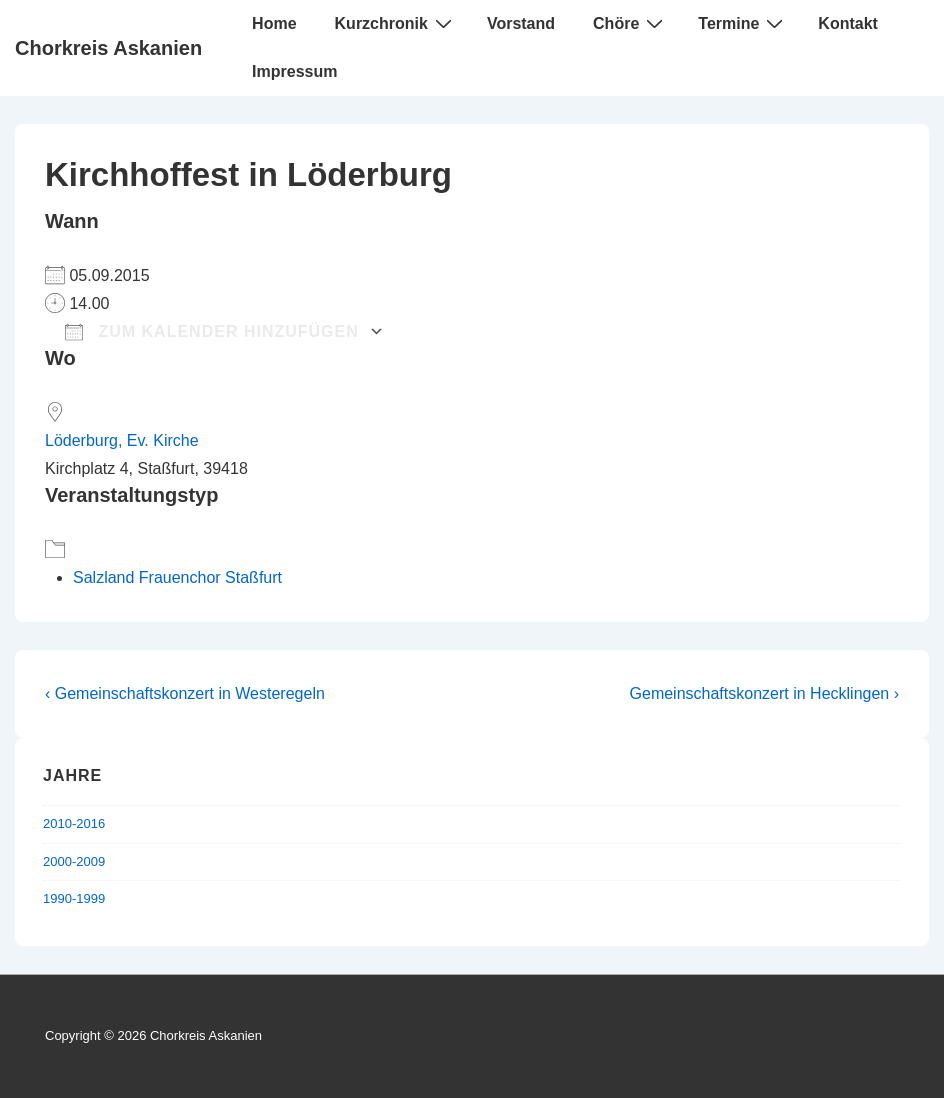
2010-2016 (74, 823)
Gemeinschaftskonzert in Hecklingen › (764, 693)
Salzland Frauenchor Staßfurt (177, 577)
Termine (743, 23)
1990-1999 (74, 898)
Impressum (294, 71)
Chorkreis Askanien (108, 48)
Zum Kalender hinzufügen (212, 331)
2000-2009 (74, 861)
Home (274, 23)
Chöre (630, 23)
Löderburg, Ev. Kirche (122, 440)
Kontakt (848, 23)
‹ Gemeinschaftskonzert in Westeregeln (185, 693)
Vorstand (521, 23)
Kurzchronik (396, 23)
